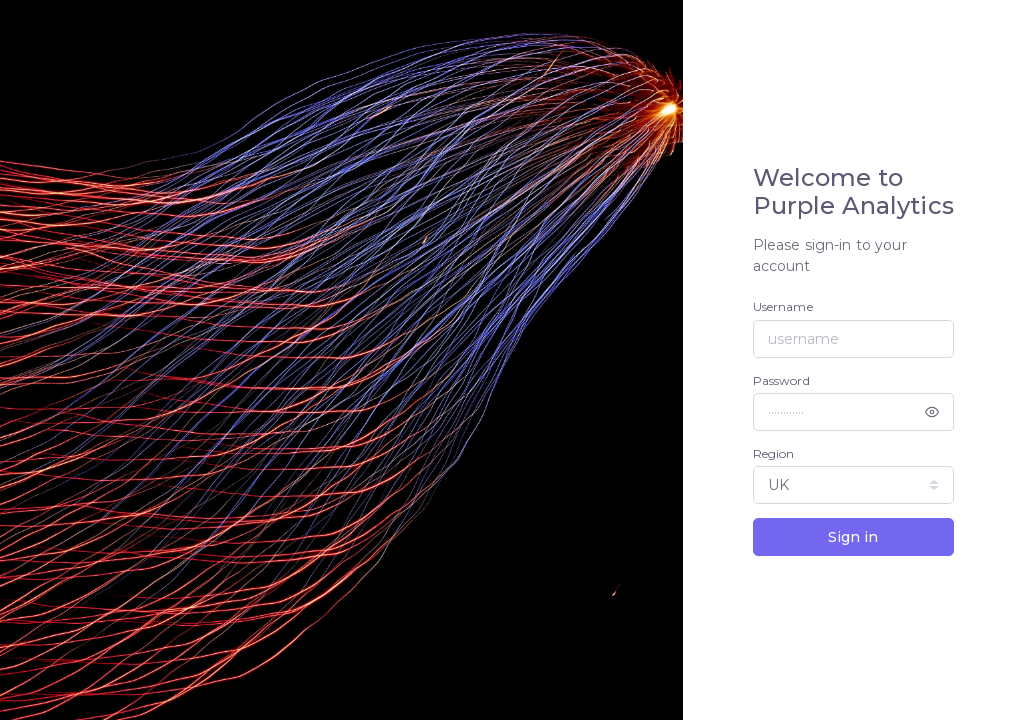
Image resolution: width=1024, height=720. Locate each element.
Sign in (853, 537)
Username (783, 306)
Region (774, 453)
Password (781, 380)
